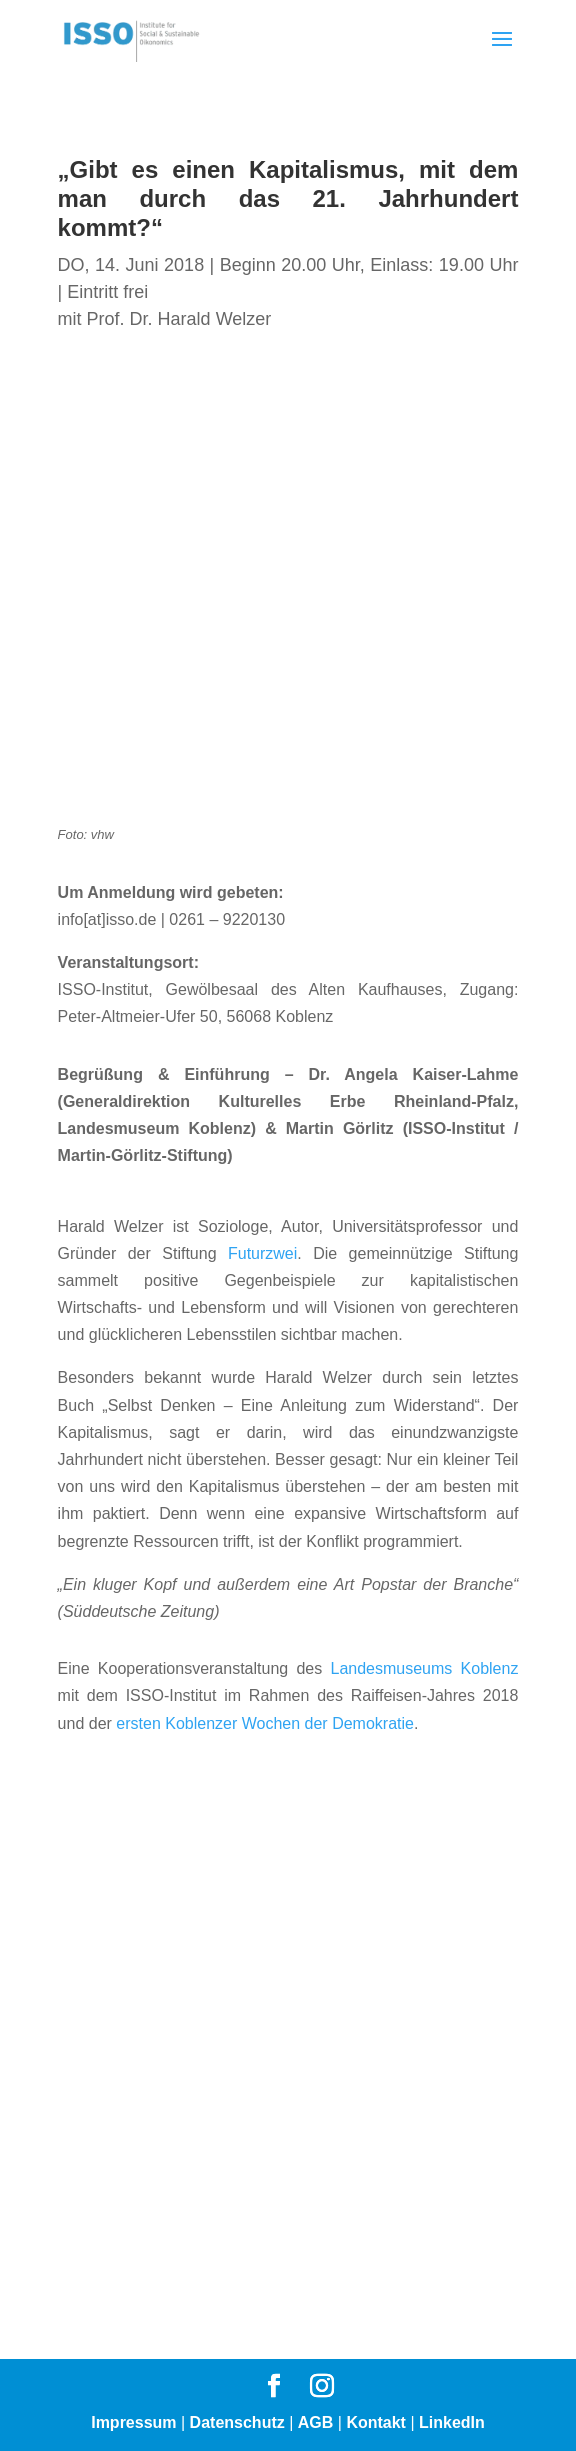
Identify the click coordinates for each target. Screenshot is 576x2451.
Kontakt (376, 2422)
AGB (316, 2422)
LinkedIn (452, 2422)
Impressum (133, 2422)
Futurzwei (262, 1253)
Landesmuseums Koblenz (424, 1668)
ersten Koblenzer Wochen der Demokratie (265, 1723)
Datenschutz (237, 2422)
